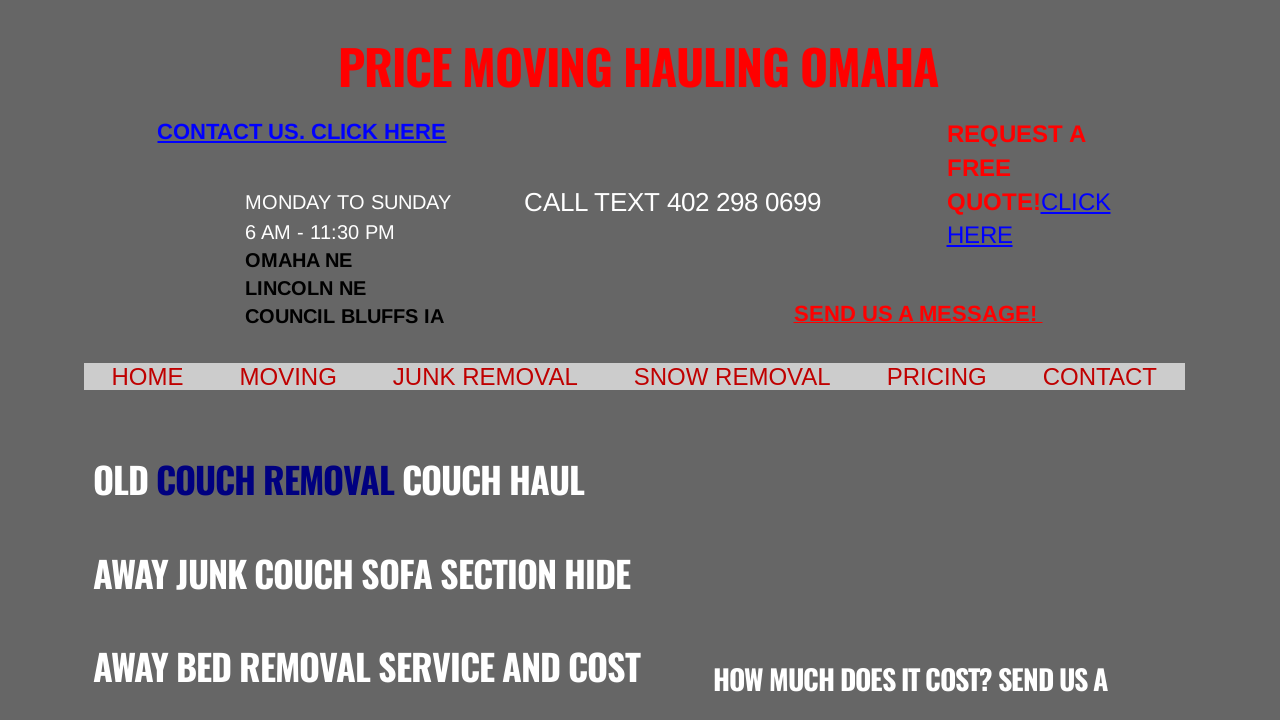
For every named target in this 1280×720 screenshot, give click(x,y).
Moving (288, 376)
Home (148, 376)
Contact (1100, 376)
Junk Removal (485, 376)
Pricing (937, 376)
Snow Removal (732, 376)
